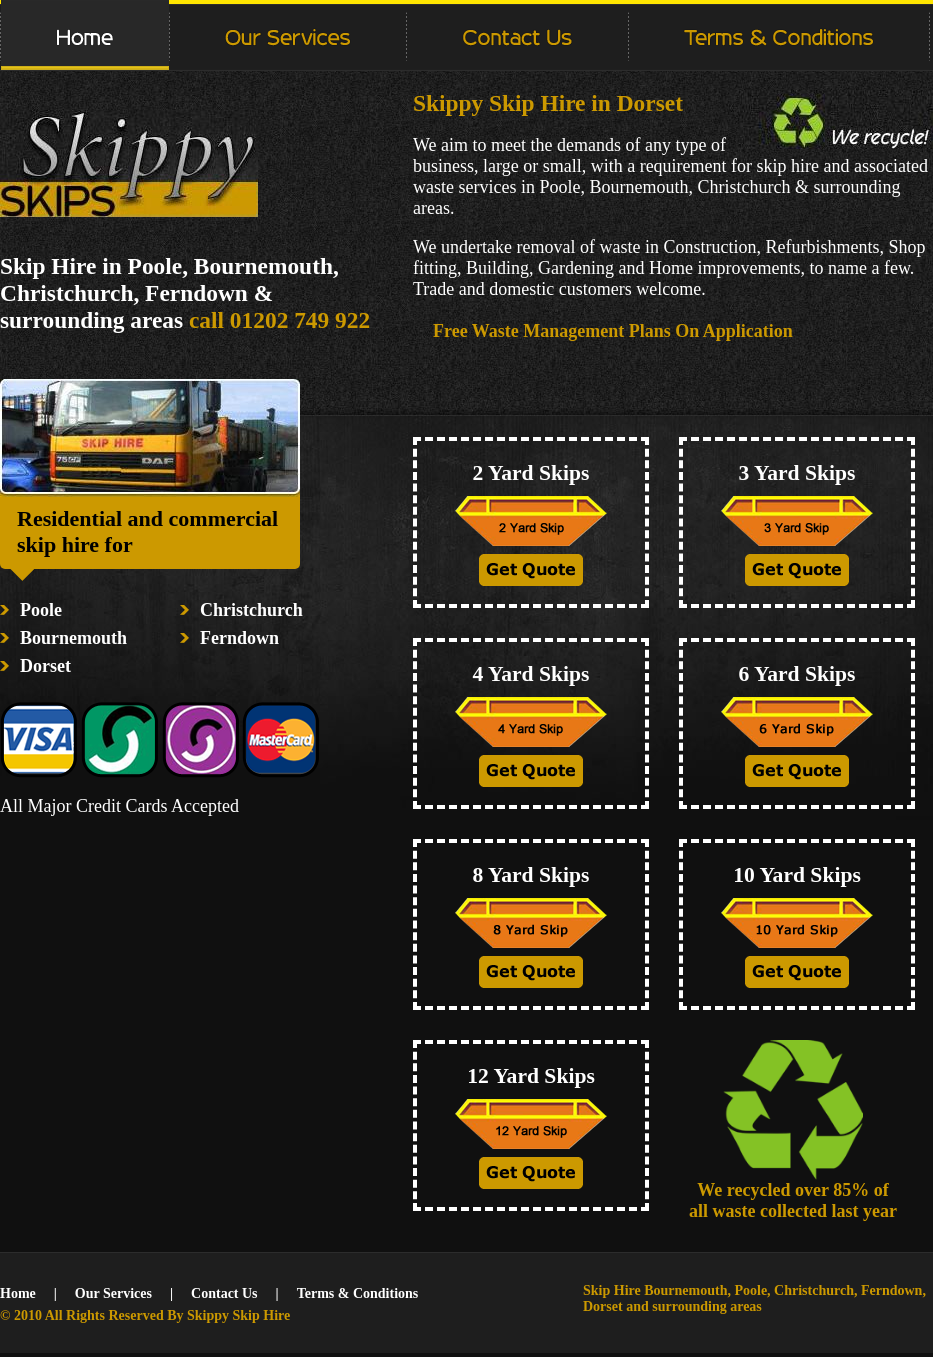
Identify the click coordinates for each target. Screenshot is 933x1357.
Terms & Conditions (358, 1293)
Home (18, 1293)
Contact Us (224, 1293)
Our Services (113, 1293)
